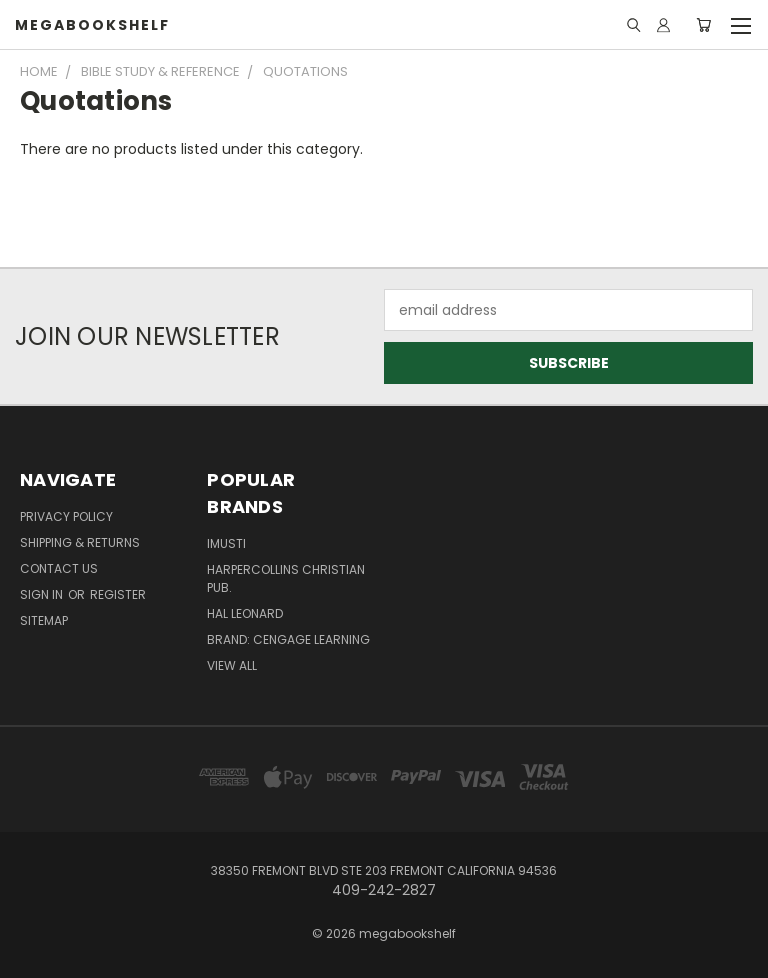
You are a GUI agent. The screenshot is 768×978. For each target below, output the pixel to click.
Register (118, 594)
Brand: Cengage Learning (288, 639)
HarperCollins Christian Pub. (286, 578)
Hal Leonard (245, 613)
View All (232, 665)
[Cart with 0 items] (703, 25)
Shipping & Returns (80, 542)
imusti (226, 543)
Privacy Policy (66, 516)
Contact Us (59, 568)
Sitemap (44, 620)
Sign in (43, 594)
